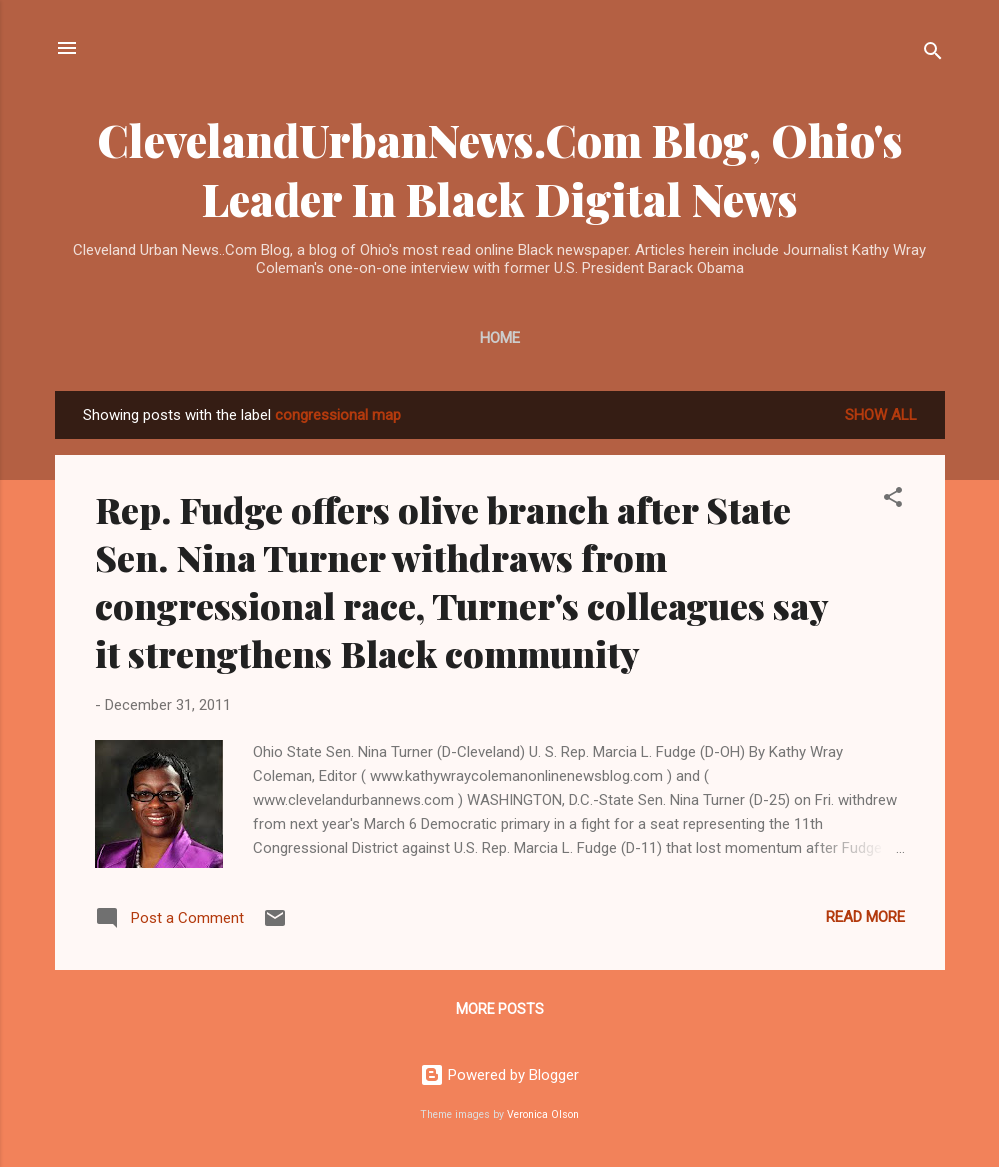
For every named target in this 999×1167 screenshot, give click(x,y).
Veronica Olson (543, 1114)
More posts (500, 1009)
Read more (865, 917)
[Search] (933, 54)
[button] (893, 500)
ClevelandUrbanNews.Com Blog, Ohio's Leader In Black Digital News (500, 169)
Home (500, 338)
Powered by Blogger (499, 1075)
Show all (881, 415)
